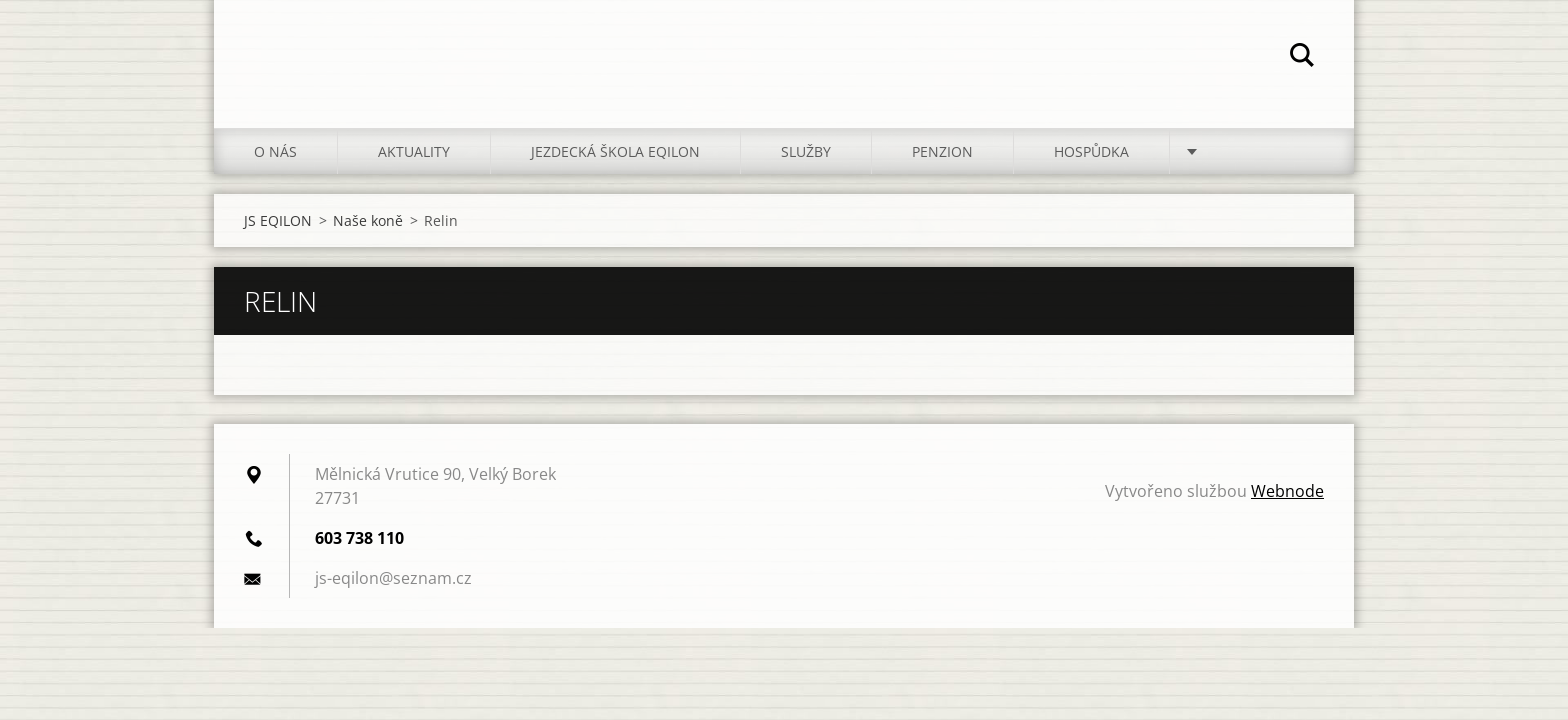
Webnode (1287, 491)
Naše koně (368, 220)
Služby (806, 151)
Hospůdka (1091, 151)
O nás (275, 151)
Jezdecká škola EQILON (615, 151)
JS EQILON (278, 220)
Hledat (1302, 58)
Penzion (942, 151)
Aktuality (414, 151)
